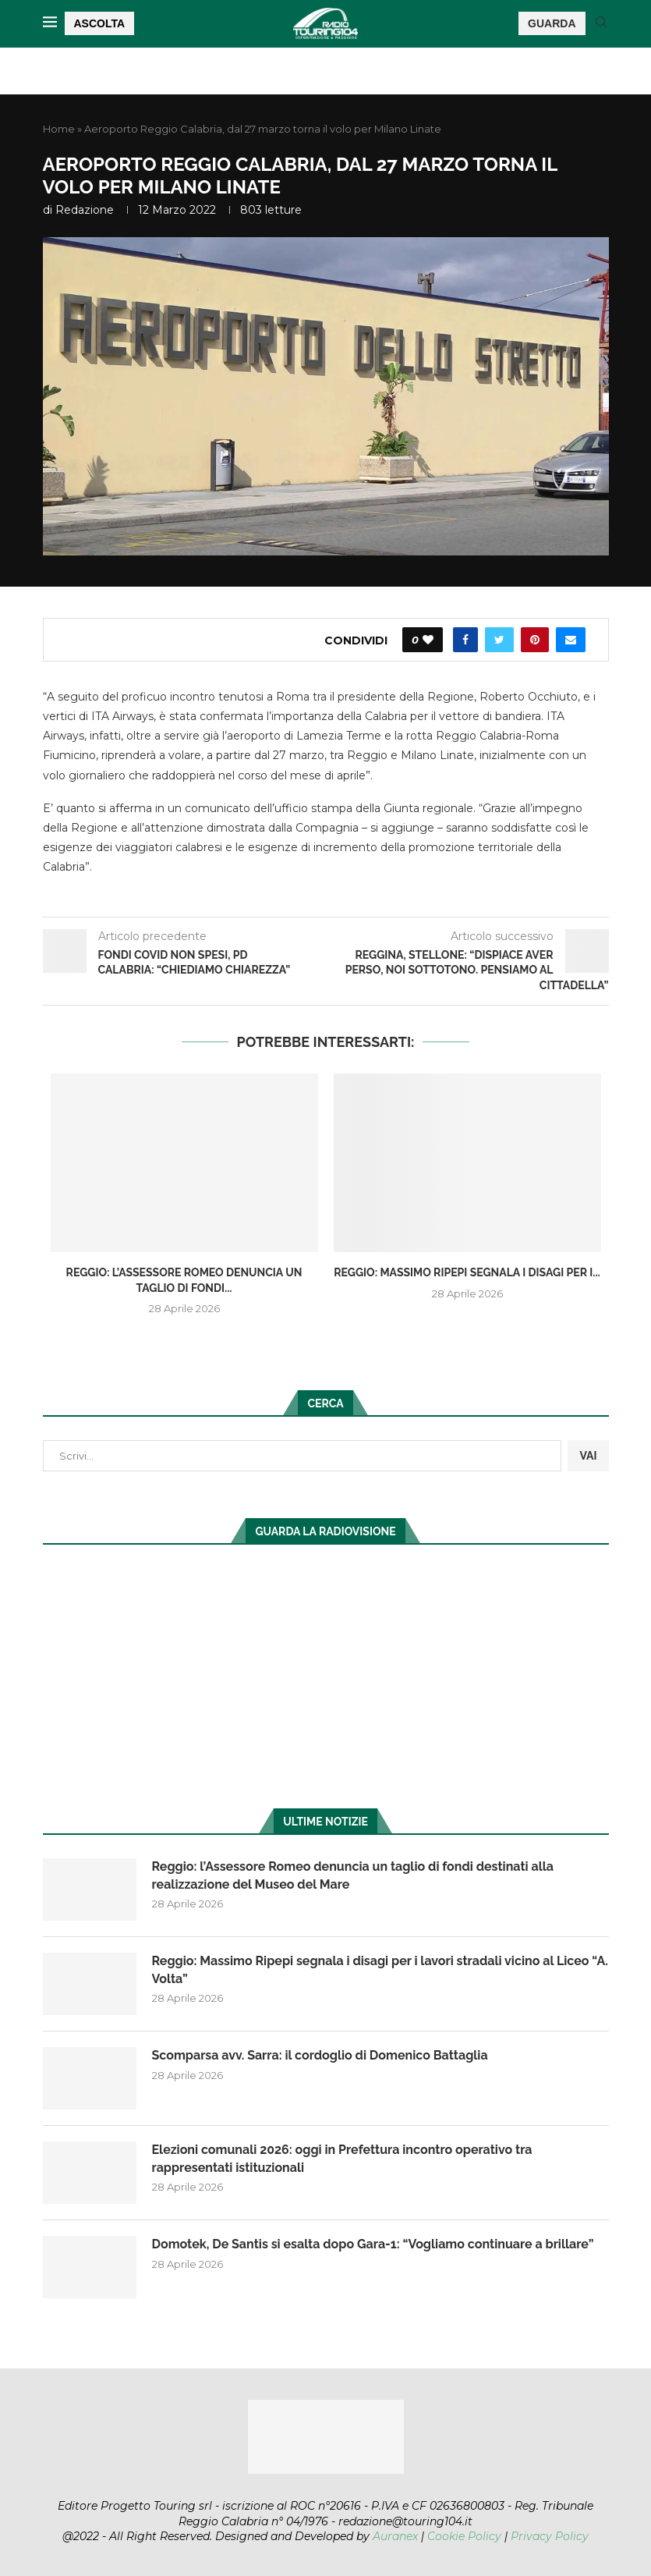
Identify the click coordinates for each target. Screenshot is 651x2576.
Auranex (395, 2536)
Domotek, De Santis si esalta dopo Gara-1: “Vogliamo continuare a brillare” (373, 2244)
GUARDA (551, 23)
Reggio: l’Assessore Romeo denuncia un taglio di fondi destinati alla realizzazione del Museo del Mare (353, 1875)
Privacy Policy (550, 2536)
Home (59, 128)
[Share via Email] (571, 639)
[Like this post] (428, 639)
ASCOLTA (100, 23)
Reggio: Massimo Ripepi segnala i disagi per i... (467, 1272)
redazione (84, 210)
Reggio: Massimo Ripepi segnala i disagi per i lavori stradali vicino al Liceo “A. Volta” (380, 1969)
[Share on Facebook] (465, 639)
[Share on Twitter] (499, 639)
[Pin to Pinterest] (535, 639)
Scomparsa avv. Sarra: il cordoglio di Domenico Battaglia (320, 2055)
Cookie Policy (464, 2536)
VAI (587, 1455)
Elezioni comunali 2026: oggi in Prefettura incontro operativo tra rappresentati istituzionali (342, 2158)
